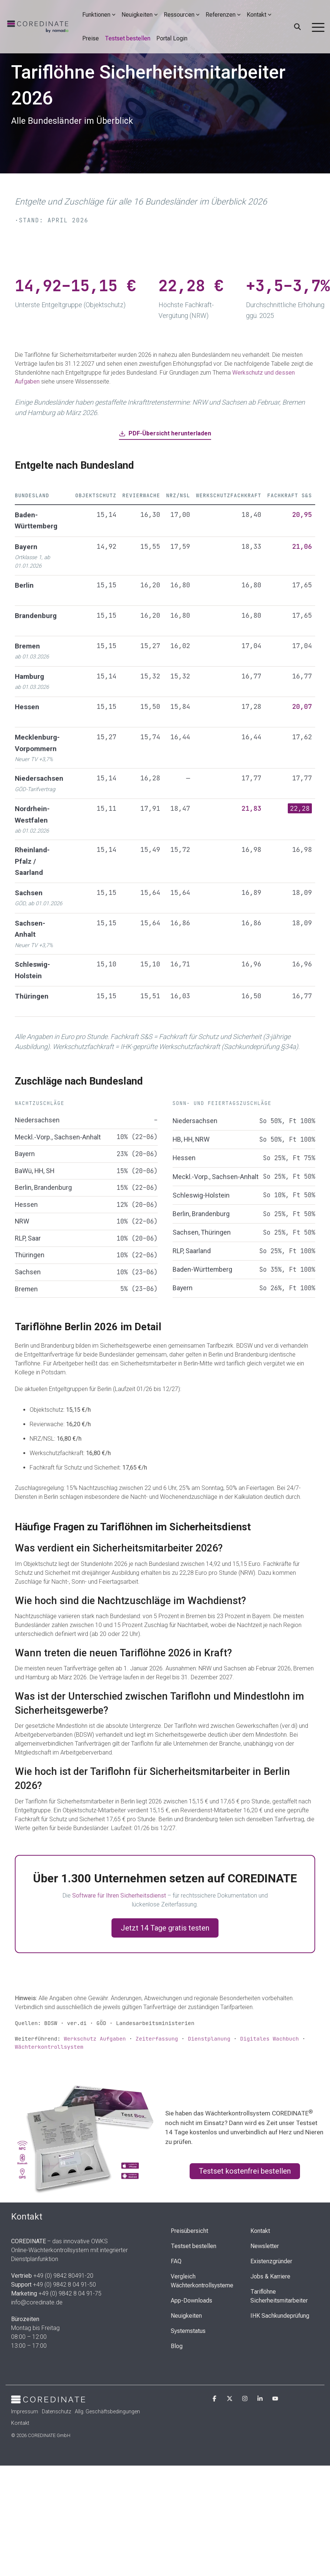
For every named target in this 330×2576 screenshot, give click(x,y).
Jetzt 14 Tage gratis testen (165, 1927)
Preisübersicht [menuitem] (189, 2230)
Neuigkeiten (139, 14)
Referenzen (223, 14)
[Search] (297, 26)
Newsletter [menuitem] (264, 2246)
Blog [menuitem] (177, 2346)
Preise (90, 38)
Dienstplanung (209, 2038)
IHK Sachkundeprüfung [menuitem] (279, 2315)
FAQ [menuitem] (176, 2261)
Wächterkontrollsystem (49, 2046)
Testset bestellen (127, 38)
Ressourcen (182, 14)
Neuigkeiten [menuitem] (186, 2315)
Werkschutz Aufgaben (95, 2038)
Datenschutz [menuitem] (56, 2411)
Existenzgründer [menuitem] (271, 2261)
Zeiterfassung (157, 2038)
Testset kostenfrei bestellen (245, 2171)
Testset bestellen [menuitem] (193, 2246)
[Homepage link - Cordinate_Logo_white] (48, 2398)
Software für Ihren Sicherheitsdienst (119, 1895)
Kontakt (259, 14)
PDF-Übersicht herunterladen (165, 433)
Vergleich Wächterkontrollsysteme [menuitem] (202, 2281)
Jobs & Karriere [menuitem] (270, 2276)
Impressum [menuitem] (24, 2411)
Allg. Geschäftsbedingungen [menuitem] (107, 2411)
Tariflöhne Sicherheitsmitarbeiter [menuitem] (279, 2296)
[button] (318, 27)
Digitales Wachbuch (269, 2038)
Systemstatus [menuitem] (188, 2330)
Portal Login (171, 38)
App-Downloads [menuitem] (191, 2300)
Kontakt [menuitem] (260, 2230)
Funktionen (99, 14)
